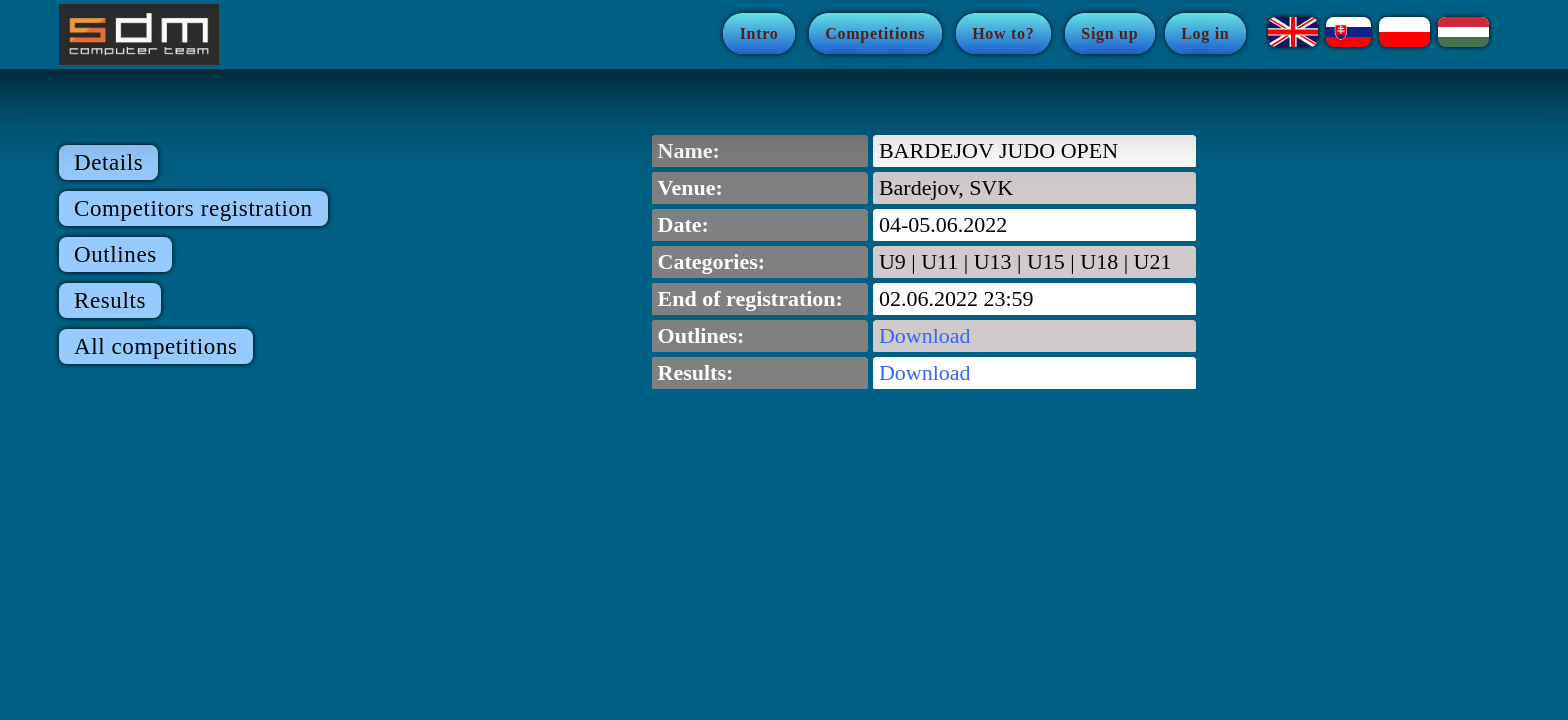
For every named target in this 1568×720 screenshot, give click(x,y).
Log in (1205, 33)
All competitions (156, 346)
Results (110, 300)
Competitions (875, 33)
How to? (1003, 33)
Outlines (115, 254)
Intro (759, 33)
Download (925, 335)
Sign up (1109, 33)
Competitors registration (193, 208)
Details (108, 162)
